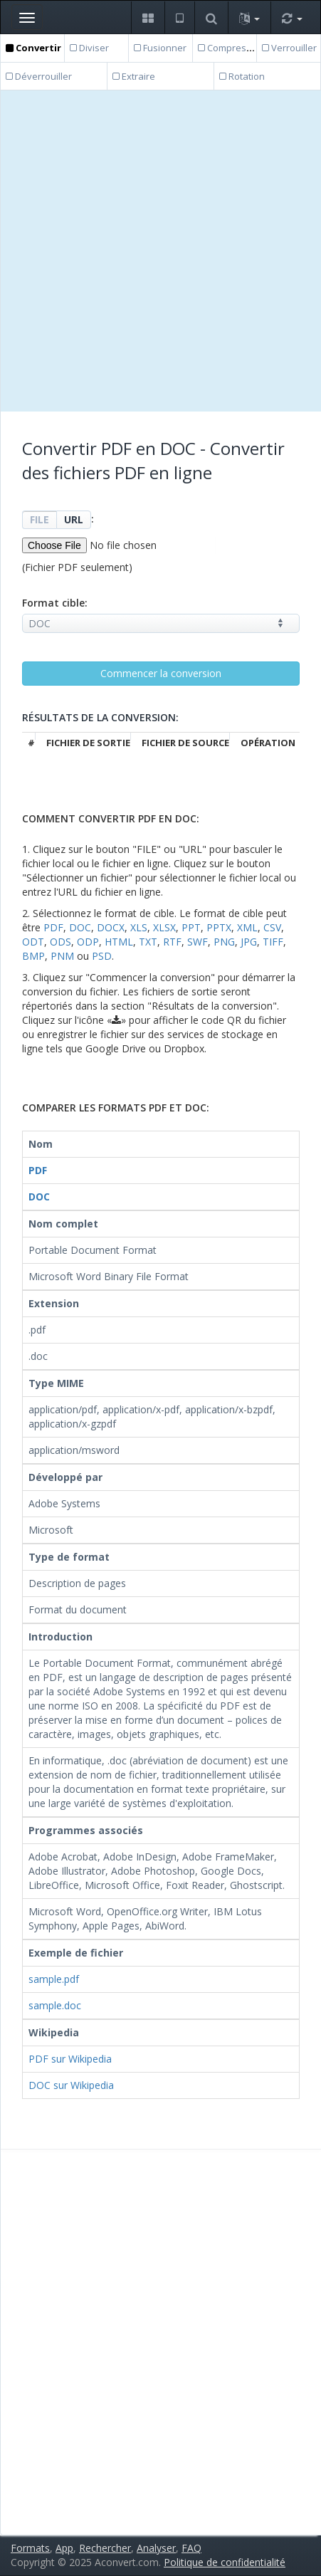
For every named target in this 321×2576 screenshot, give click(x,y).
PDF (53, 927)
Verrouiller (289, 47)
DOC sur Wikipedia (71, 2085)
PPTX (218, 927)
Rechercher (105, 2548)
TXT (148, 941)
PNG (224, 941)
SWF (197, 941)
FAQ (191, 2548)
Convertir (33, 47)
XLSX (164, 927)
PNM (62, 956)
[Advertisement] (160, 251)
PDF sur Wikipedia (70, 2058)
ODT (33, 941)
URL (73, 519)
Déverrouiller (39, 76)
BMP (33, 956)
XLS (138, 927)
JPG (249, 941)
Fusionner (160, 47)
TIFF (273, 941)
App (64, 2548)
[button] (147, 17)
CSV (272, 927)
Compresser (229, 47)
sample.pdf (53, 1979)
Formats (30, 2548)
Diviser (89, 47)
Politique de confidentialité (224, 2562)
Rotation (242, 76)
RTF (172, 941)
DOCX (111, 927)
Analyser (156, 2548)
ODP (88, 941)
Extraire (133, 76)
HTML (119, 941)
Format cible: (55, 602)
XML (247, 927)
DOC (80, 927)
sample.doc (54, 2005)
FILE (39, 519)
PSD (102, 956)
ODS (60, 941)
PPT (191, 927)
